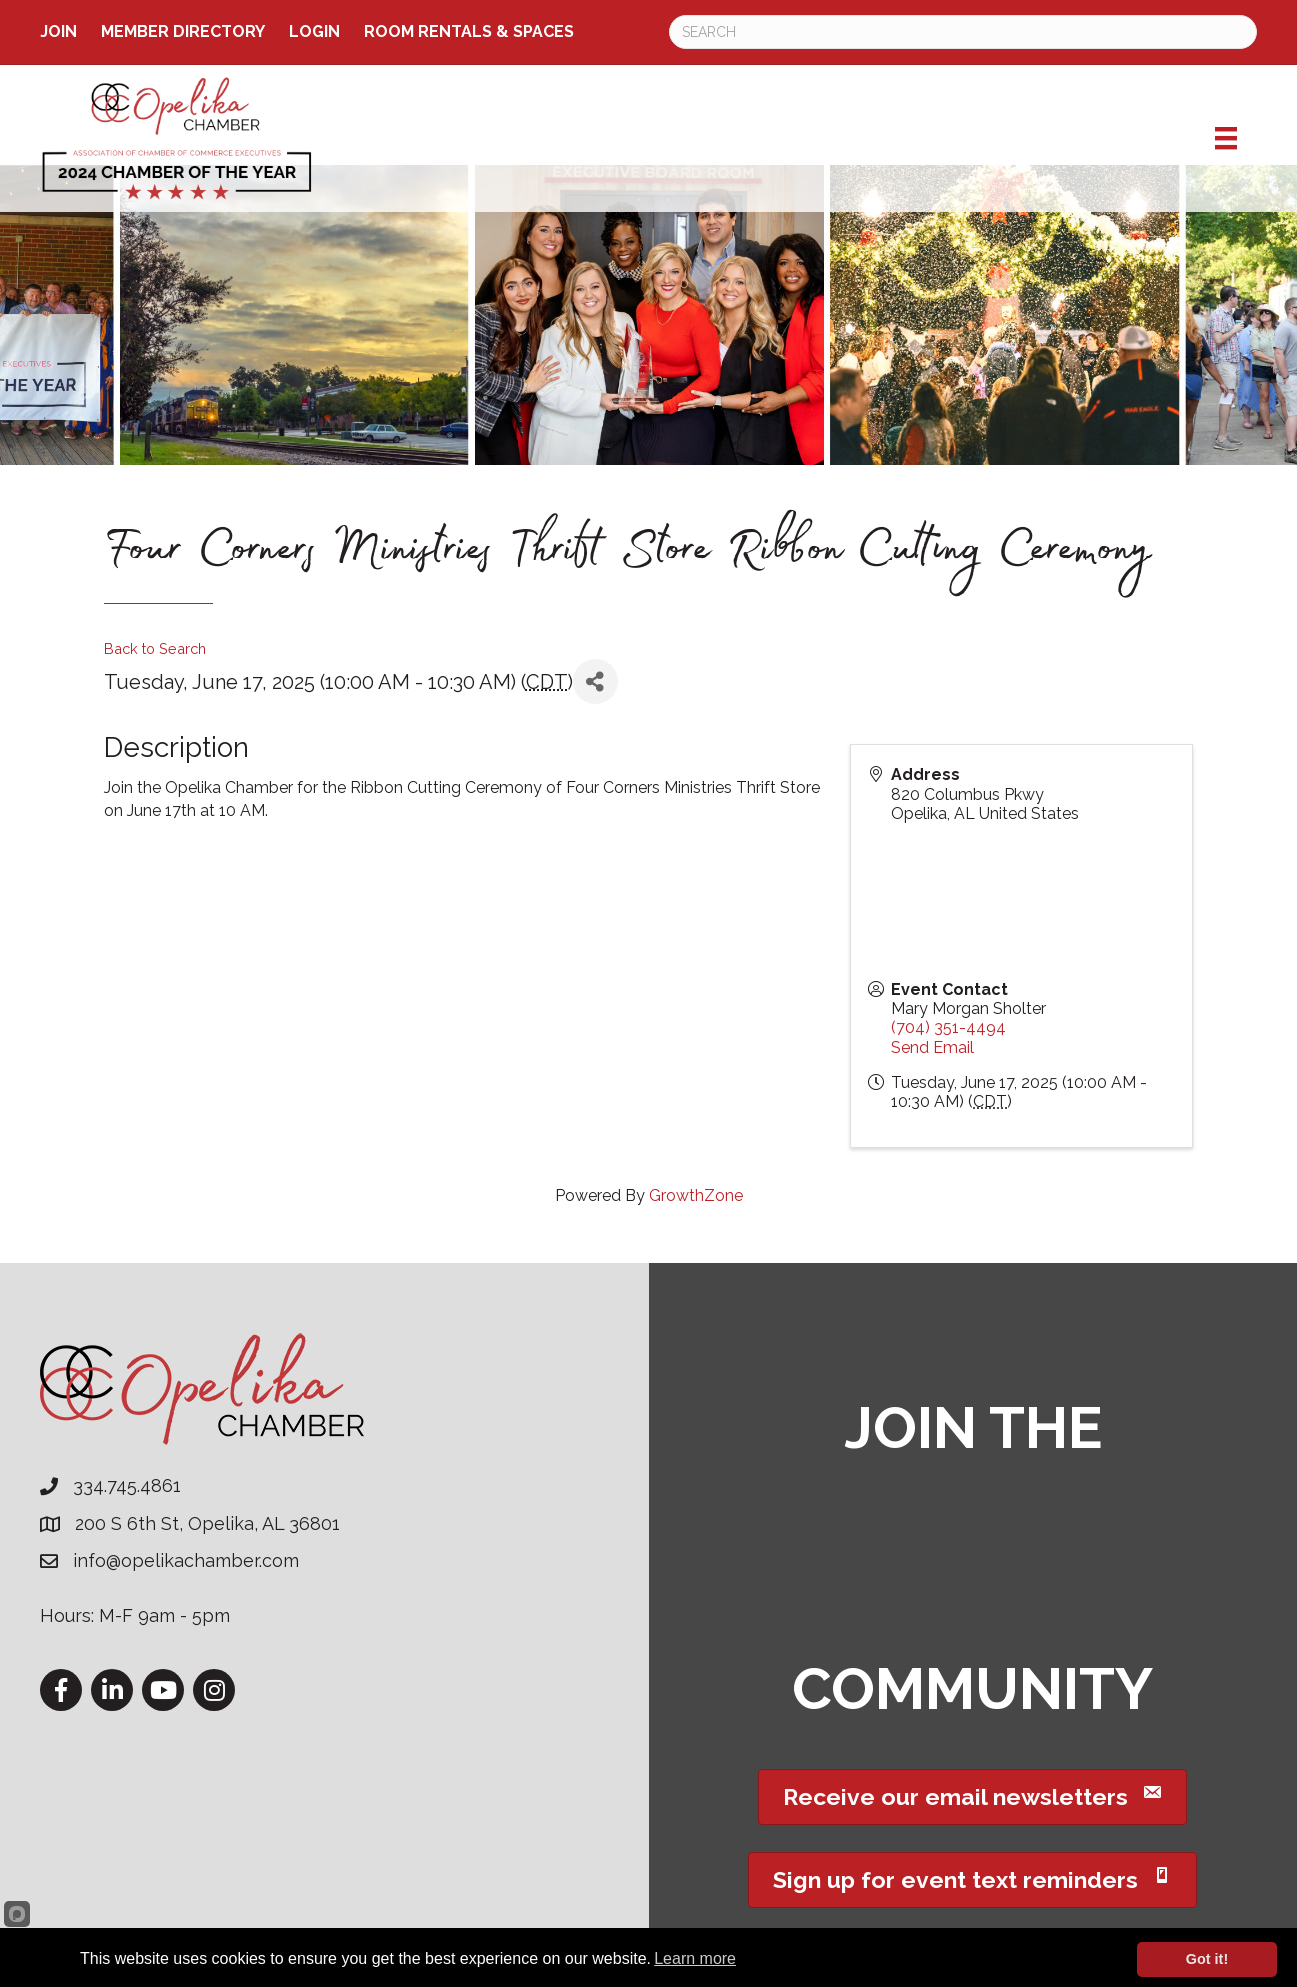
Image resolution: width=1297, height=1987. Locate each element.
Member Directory (183, 31)
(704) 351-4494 (948, 1027)
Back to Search (155, 648)
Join (58, 31)
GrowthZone (696, 1195)
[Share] (595, 681)
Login (314, 31)
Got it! (1207, 1959)
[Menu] (1226, 138)
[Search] (963, 32)
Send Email (932, 1047)
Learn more (695, 1958)
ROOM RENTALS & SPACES (469, 31)
